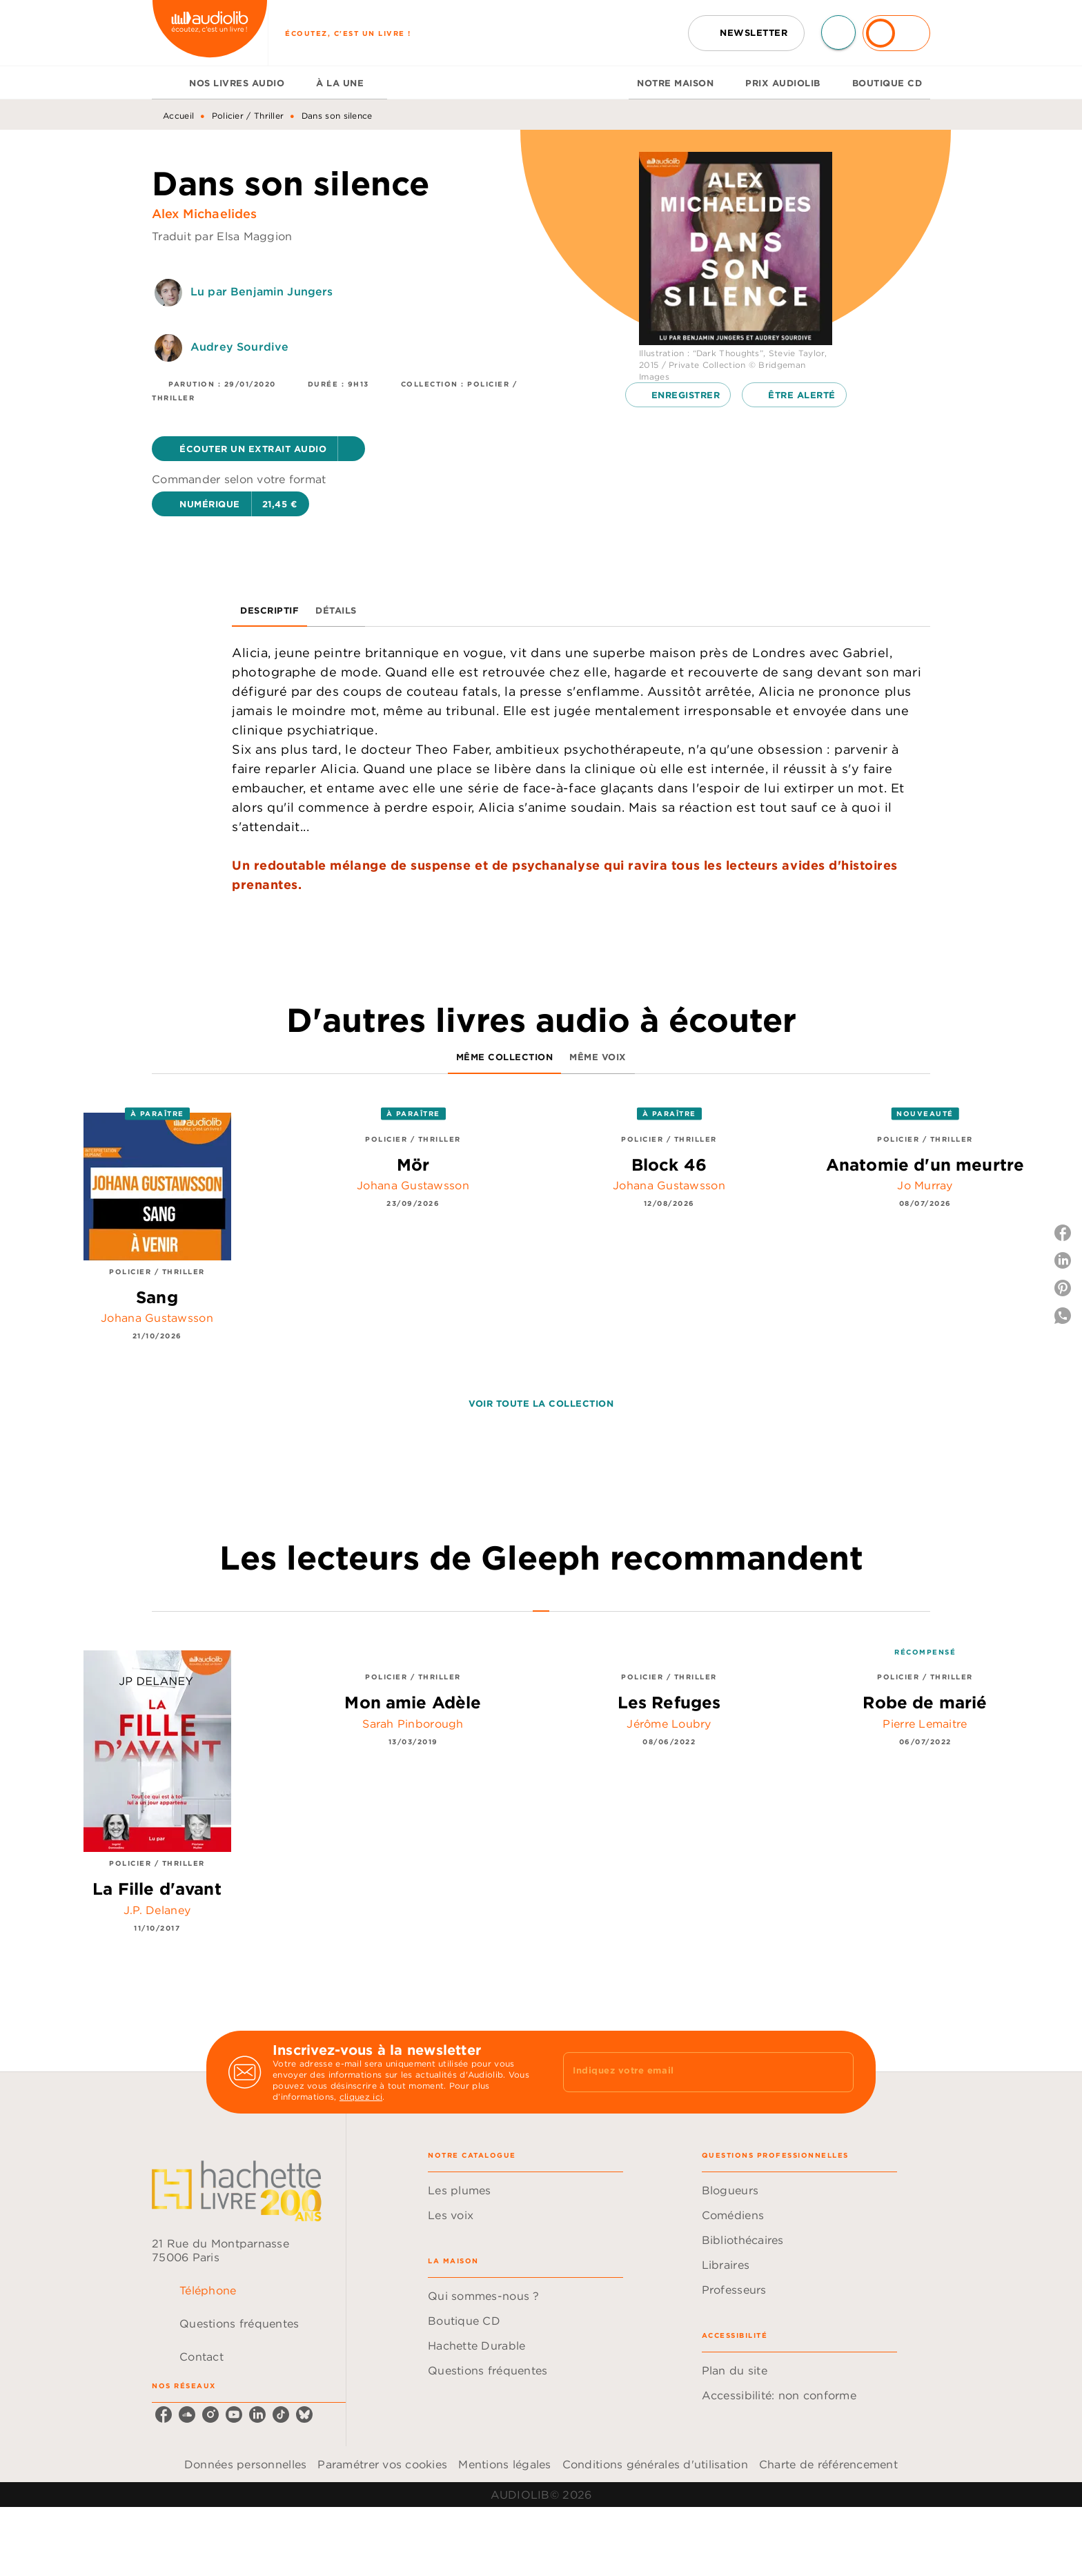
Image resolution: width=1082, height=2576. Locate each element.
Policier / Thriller (248, 115)
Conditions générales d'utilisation (655, 2464)
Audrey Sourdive (239, 346)
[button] (746, 33)
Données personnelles (245, 2464)
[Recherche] (838, 32)
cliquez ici (361, 2096)
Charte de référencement (828, 2464)
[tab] (166, 82)
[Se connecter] (896, 33)
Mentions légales (504, 2464)
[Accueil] (210, 33)
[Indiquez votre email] (691, 2072)
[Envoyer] (837, 2072)
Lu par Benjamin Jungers (261, 291)
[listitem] (163, 2414)
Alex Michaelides (204, 214)
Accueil (178, 115)
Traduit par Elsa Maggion (222, 236)
